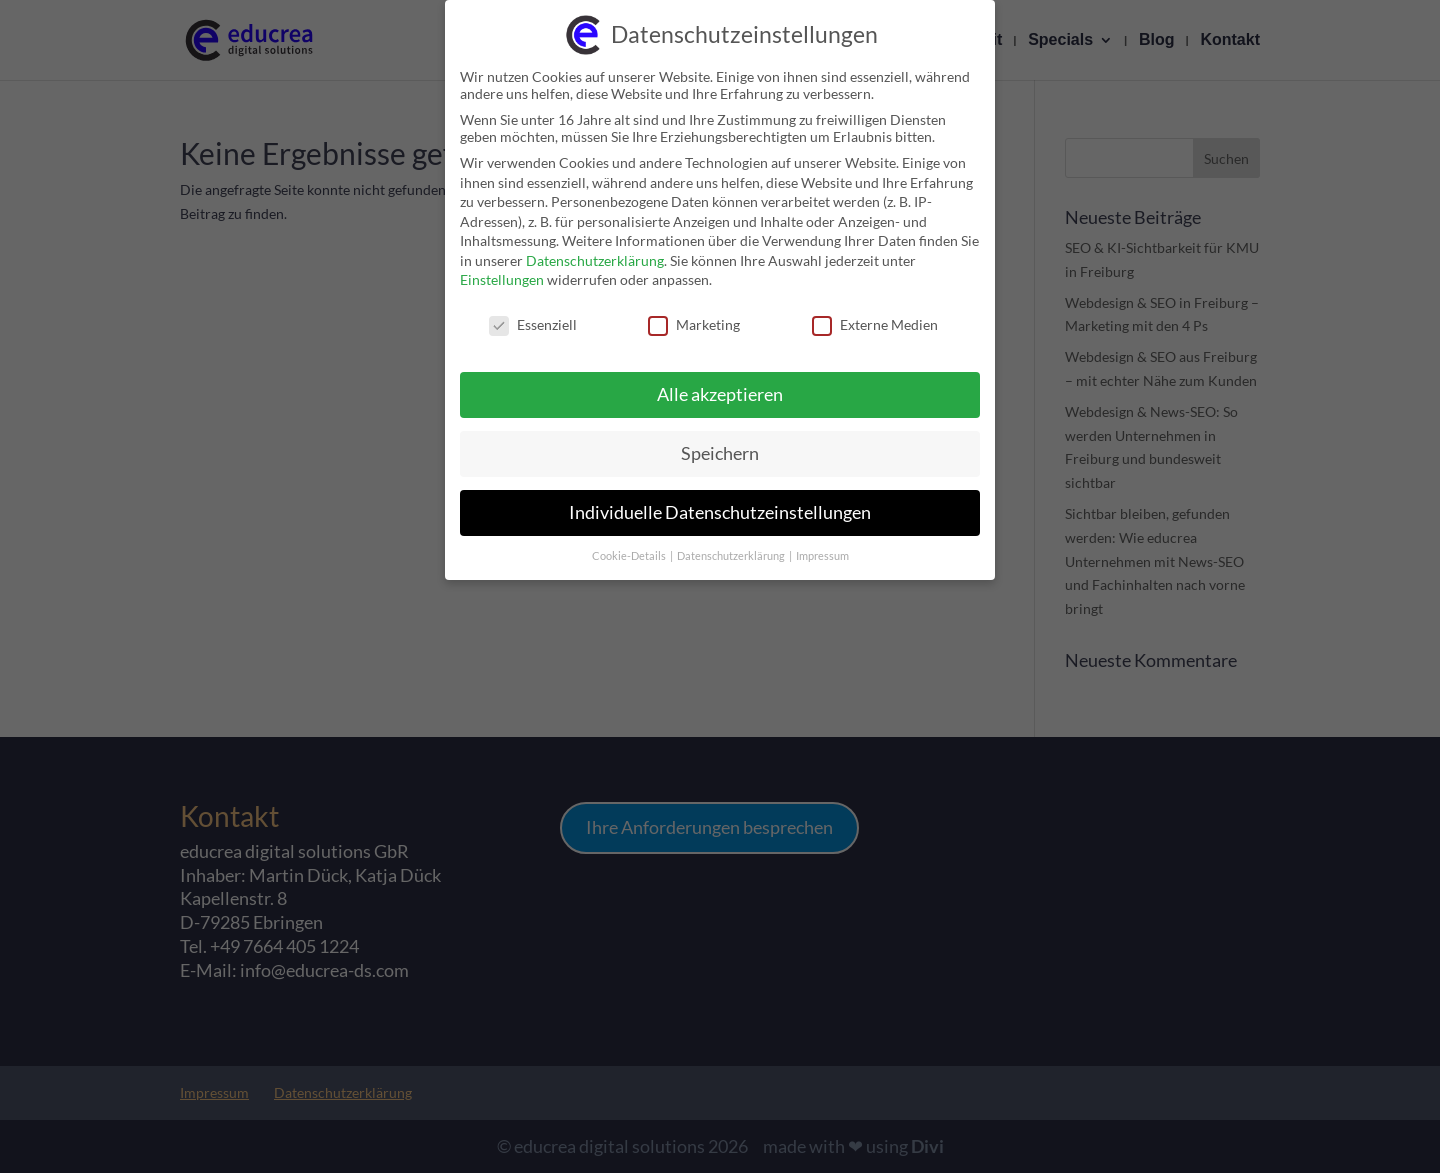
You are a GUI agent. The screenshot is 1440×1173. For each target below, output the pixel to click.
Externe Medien (875, 313)
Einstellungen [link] (502, 268)
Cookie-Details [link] (630, 544)
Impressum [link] (822, 544)
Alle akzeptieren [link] (720, 382)
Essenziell (533, 313)
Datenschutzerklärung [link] (595, 248)
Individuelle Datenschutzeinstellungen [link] (720, 500)
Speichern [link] (720, 441)
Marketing (694, 313)
